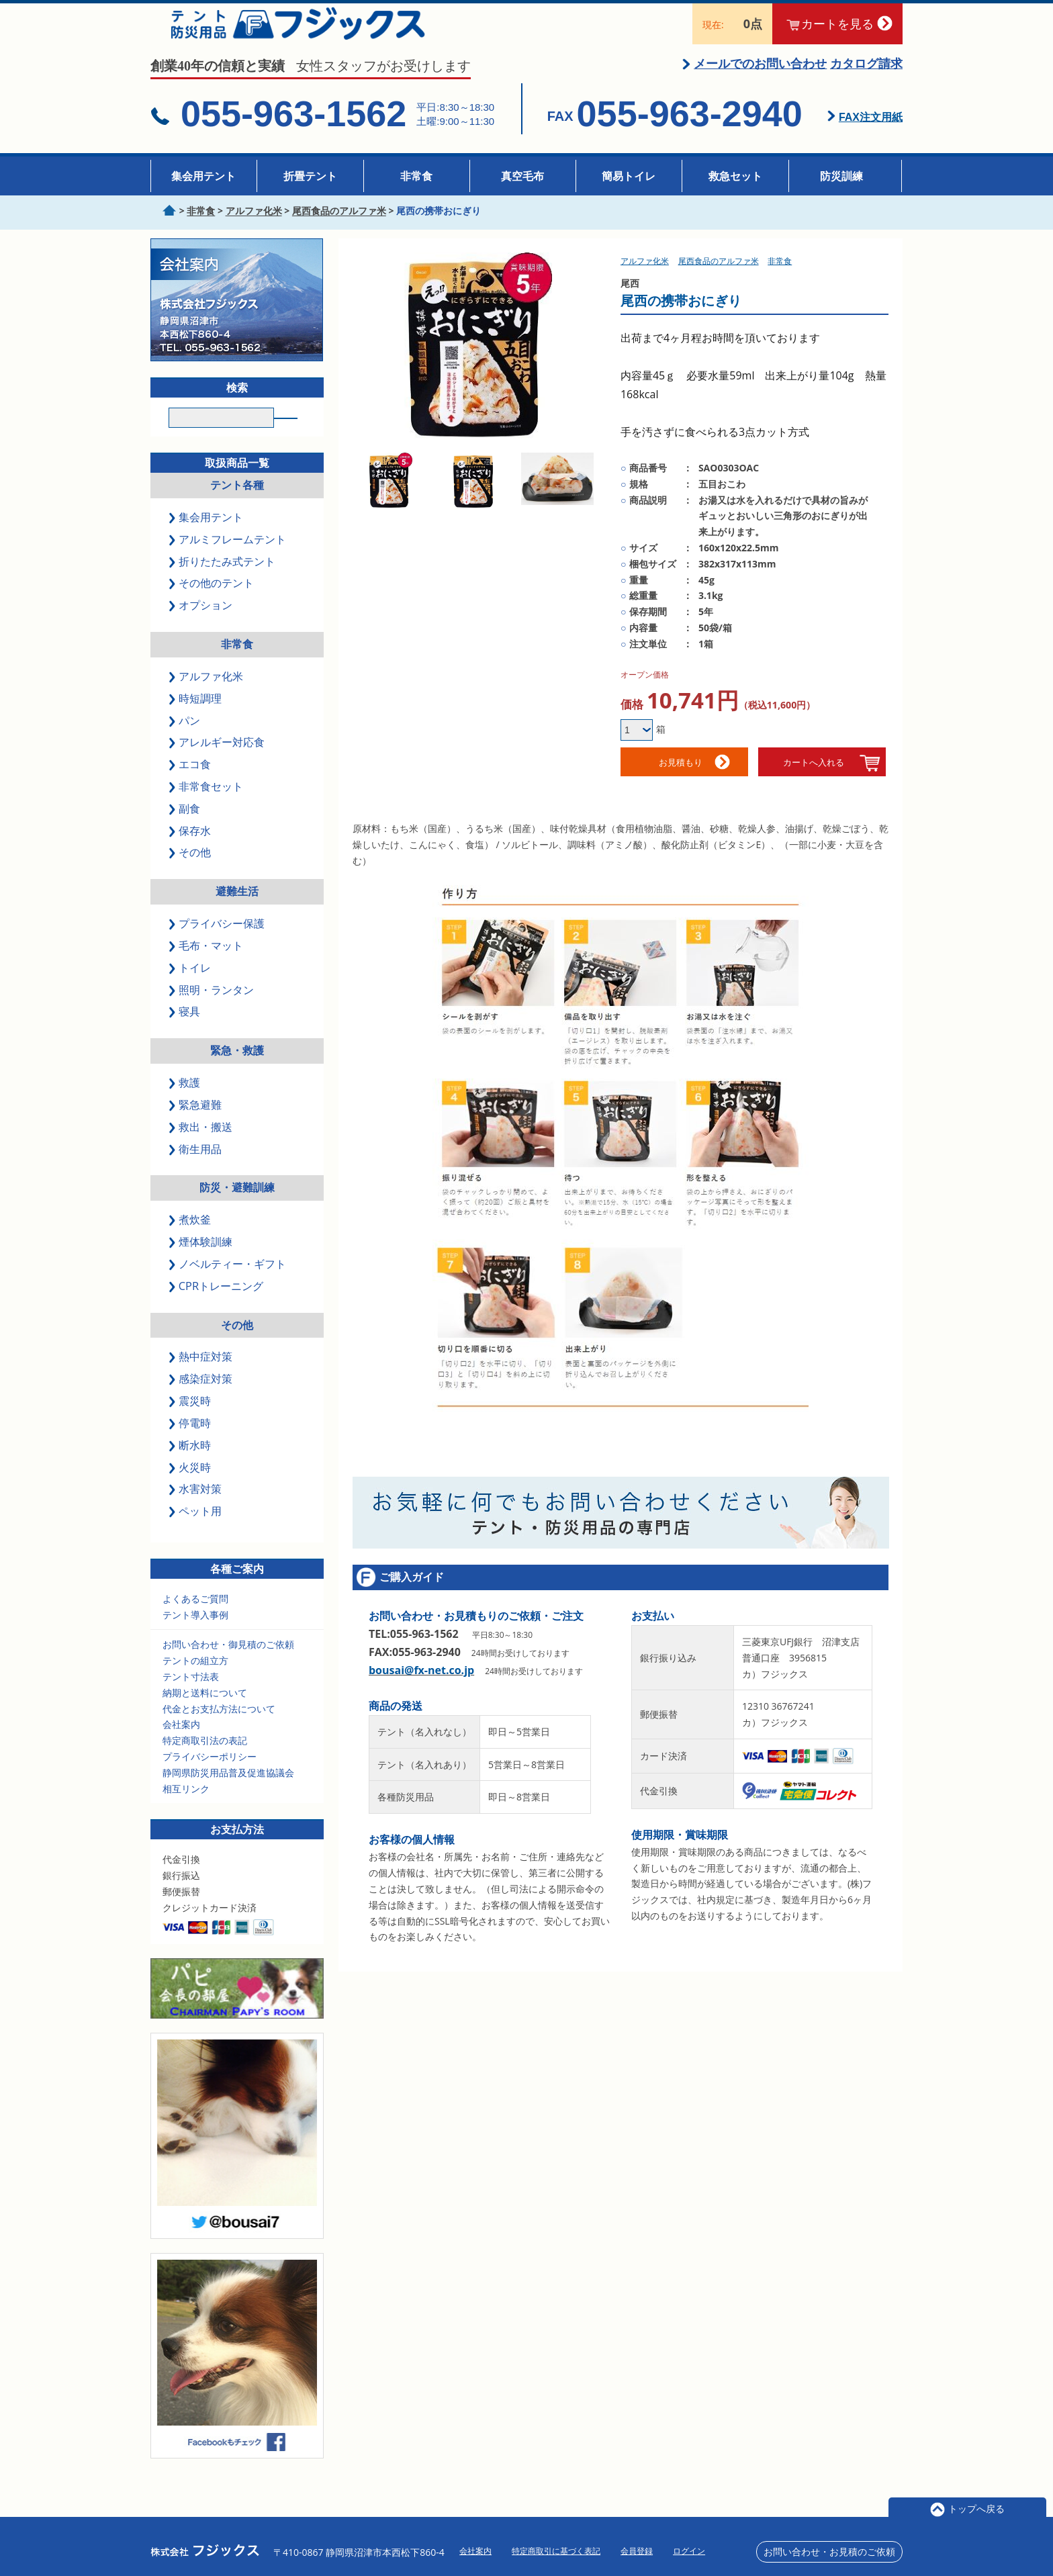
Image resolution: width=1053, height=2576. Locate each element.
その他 (191, 873)
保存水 (191, 850)
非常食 (416, 176)
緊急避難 (196, 1125)
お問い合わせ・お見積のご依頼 (829, 2551)
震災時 (191, 1421)
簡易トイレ (628, 176)
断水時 (191, 1465)
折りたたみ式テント (223, 581)
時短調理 (196, 718)
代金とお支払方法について (219, 1728)
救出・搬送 (201, 1147)
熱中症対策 (201, 1377)
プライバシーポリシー (210, 1777)
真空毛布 (522, 176)
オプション (201, 625)
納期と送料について (205, 1712)
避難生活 (237, 912)
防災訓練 (841, 176)
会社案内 (181, 1745)
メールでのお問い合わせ (760, 79)
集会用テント (203, 176)
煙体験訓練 (201, 1262)
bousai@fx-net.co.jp (421, 1686)
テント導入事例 (195, 1634)
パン (185, 740)
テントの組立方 (195, 1681)
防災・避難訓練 (237, 1208)
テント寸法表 (191, 1697)
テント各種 (237, 505)
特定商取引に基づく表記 (556, 2551)
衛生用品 (196, 1169)
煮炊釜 (191, 1240)
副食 (185, 828)
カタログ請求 (866, 79)
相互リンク (186, 1808)
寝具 (185, 1032)
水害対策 (196, 1509)
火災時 (191, 1487)
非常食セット (207, 807)
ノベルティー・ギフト (228, 1284)
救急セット (735, 176)
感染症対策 (201, 1399)
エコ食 (191, 785)
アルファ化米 (207, 696)
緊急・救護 (237, 1071)
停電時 (191, 1443)
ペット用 (196, 1531)
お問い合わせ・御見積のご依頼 (228, 1665)
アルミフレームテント (228, 559)
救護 (185, 1103)
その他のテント (212, 603)
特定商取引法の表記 (205, 1761)
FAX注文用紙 (871, 132)
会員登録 (637, 2551)
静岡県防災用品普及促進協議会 (228, 1792)
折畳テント (310, 176)
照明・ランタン (212, 1010)
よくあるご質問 (195, 1618)
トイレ (191, 987)
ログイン (689, 2551)
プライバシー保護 (218, 944)
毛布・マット (207, 966)
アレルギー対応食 (218, 762)
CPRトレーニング (217, 1306)
